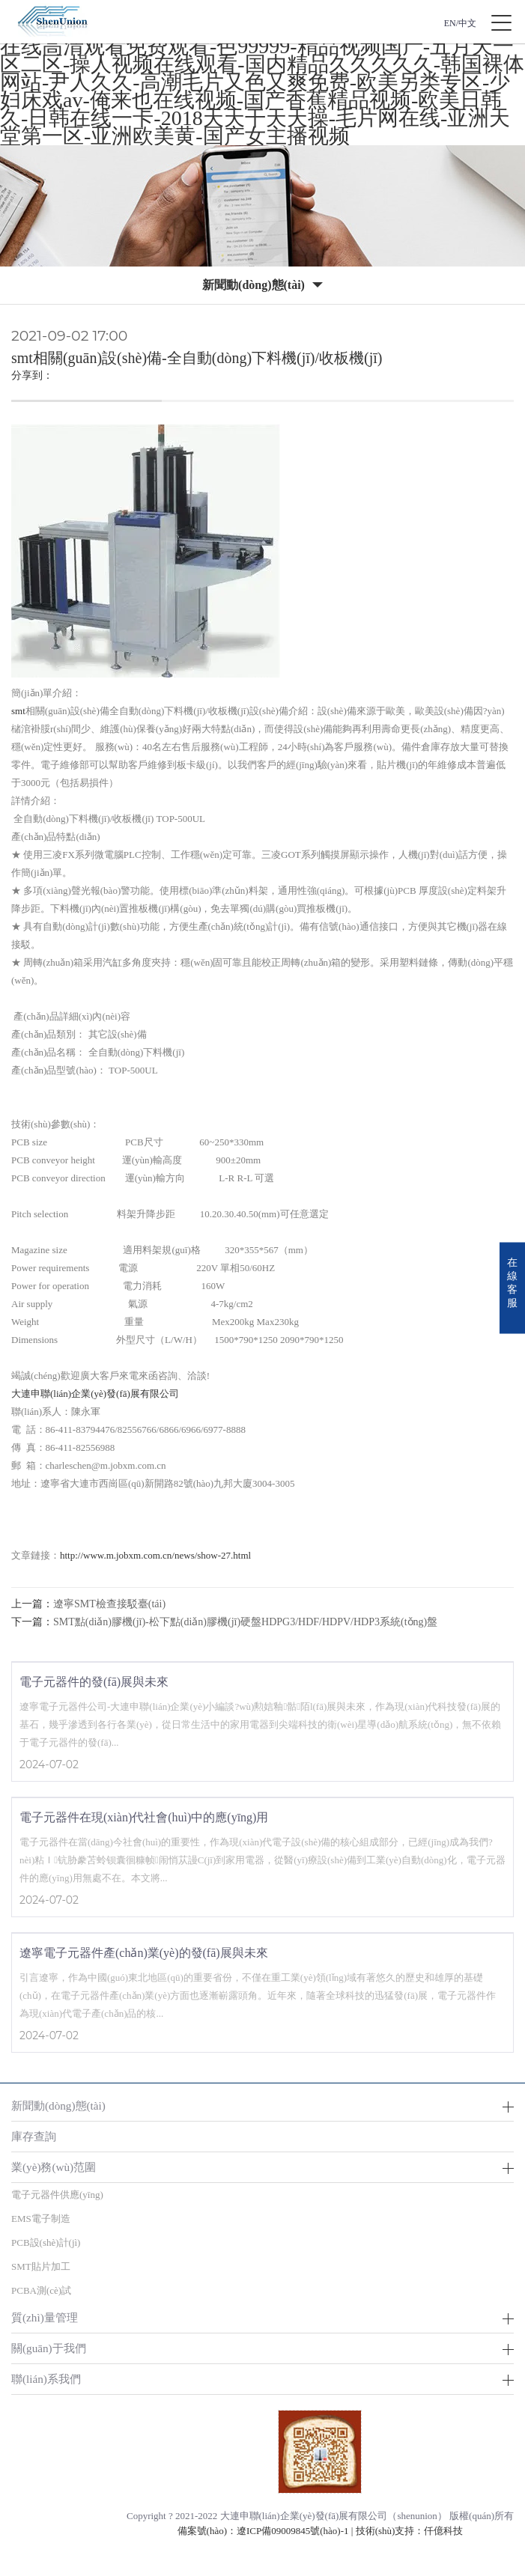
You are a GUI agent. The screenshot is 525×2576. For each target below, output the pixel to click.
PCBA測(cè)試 (41, 2290)
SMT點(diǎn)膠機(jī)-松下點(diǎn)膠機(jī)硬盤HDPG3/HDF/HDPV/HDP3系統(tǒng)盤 (245, 1621)
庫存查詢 (33, 2136)
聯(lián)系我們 (46, 2378)
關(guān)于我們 (48, 2348)
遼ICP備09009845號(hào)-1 (293, 2530)
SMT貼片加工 (40, 2266)
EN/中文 (460, 23)
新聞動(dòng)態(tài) (58, 2105)
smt (18, 710)
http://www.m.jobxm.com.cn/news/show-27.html (155, 1555)
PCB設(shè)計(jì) (45, 2242)
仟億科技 (443, 2530)
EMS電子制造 (40, 2218)
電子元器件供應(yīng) (57, 2194)
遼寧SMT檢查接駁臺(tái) (109, 1604)
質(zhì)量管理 (44, 2317)
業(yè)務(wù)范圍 (53, 2167)
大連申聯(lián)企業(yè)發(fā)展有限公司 (95, 1393)
